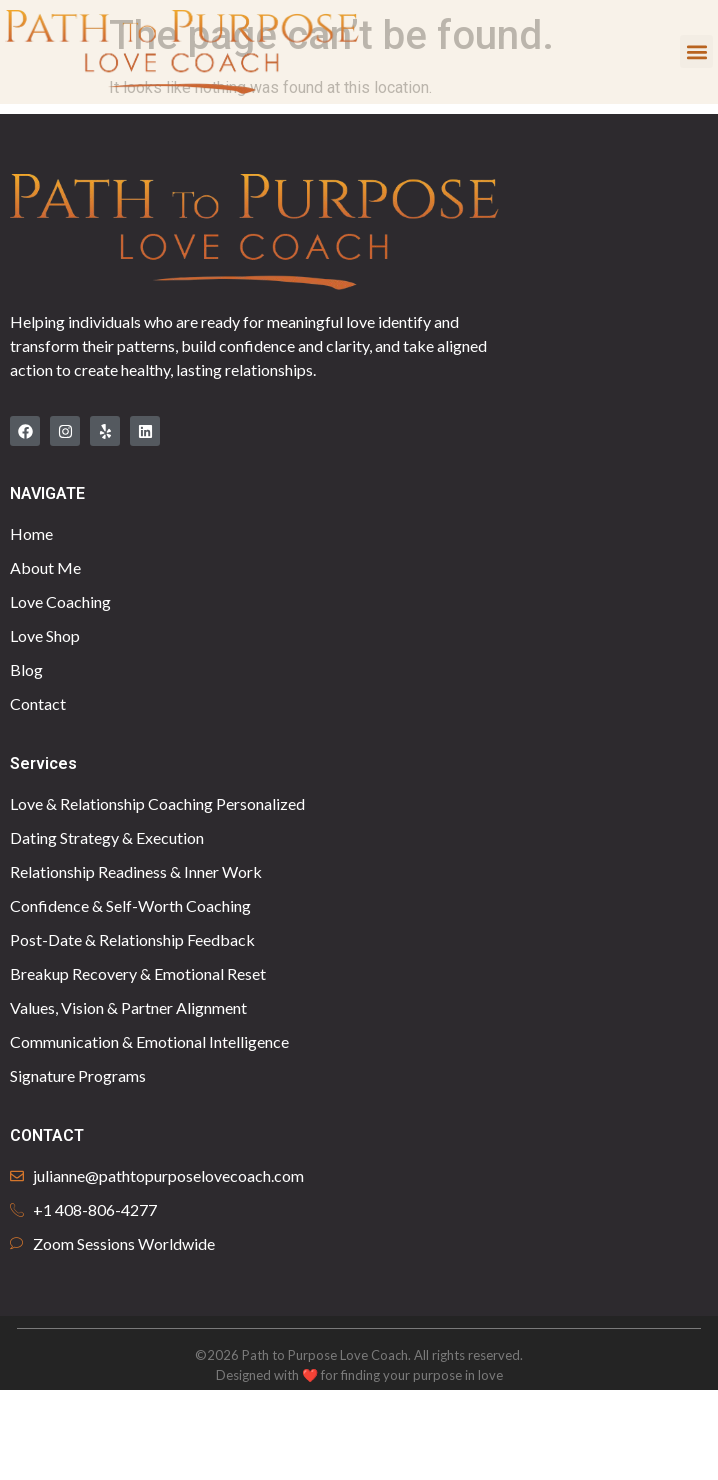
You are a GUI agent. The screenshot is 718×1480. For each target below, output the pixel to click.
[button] (696, 51)
